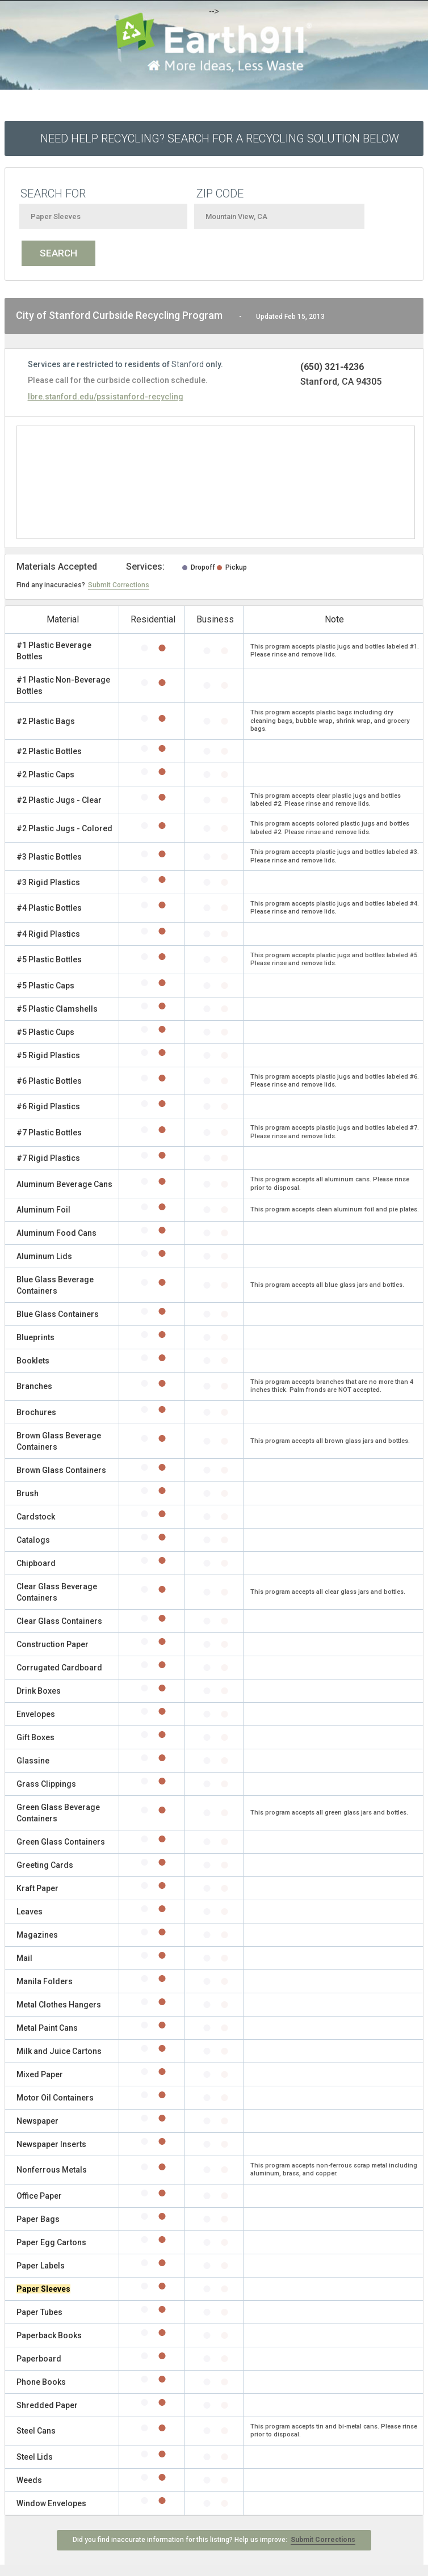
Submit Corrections (118, 585)
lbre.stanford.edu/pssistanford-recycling (105, 396)
